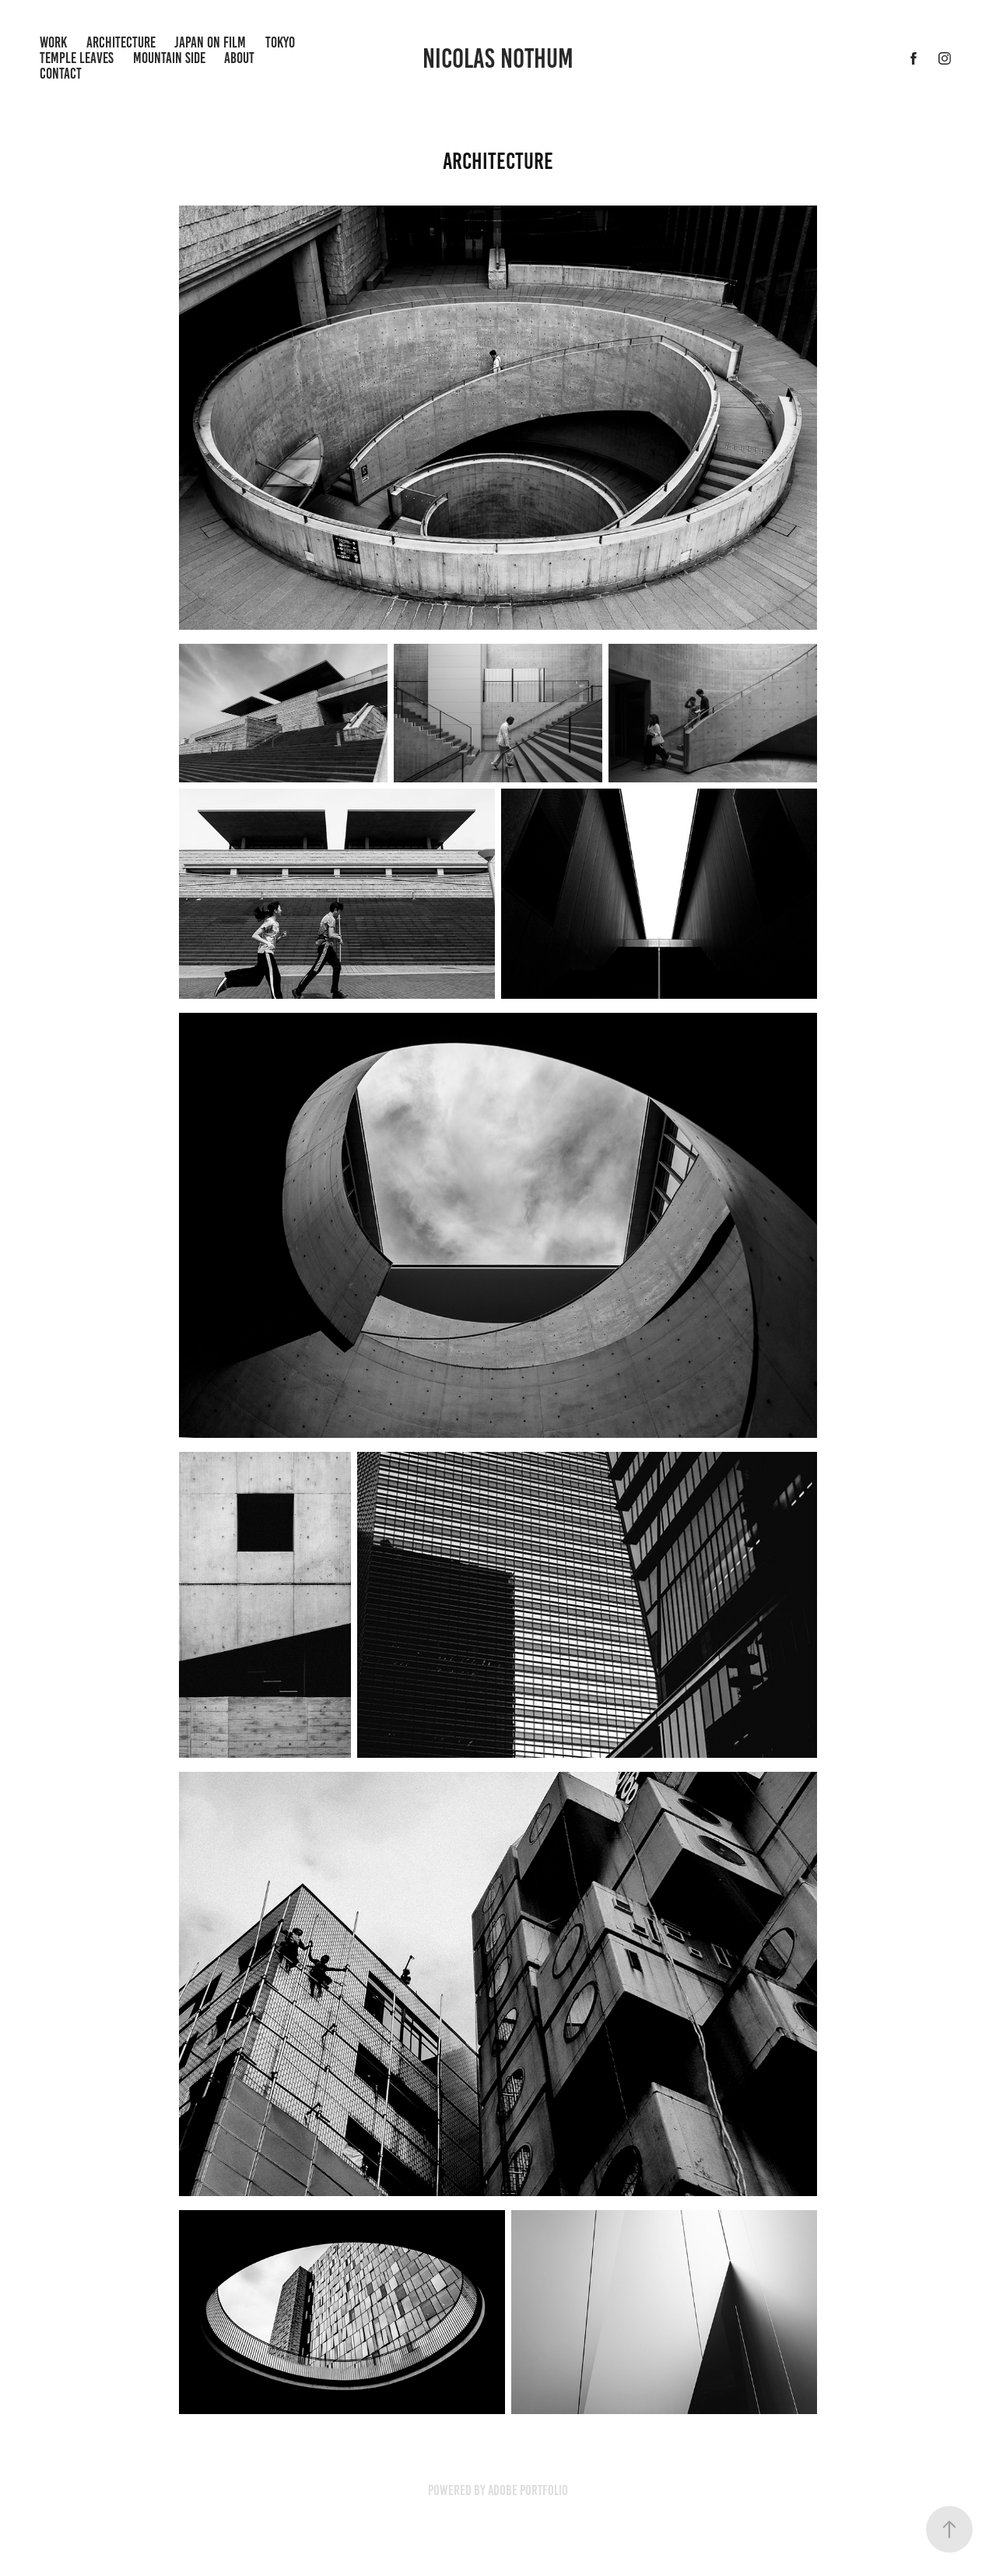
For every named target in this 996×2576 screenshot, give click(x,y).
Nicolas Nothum (498, 58)
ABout (239, 58)
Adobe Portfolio (528, 2490)
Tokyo (280, 42)
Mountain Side (169, 58)
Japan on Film (210, 42)
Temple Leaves (77, 58)
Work (53, 42)
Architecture (121, 42)
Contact (61, 73)
